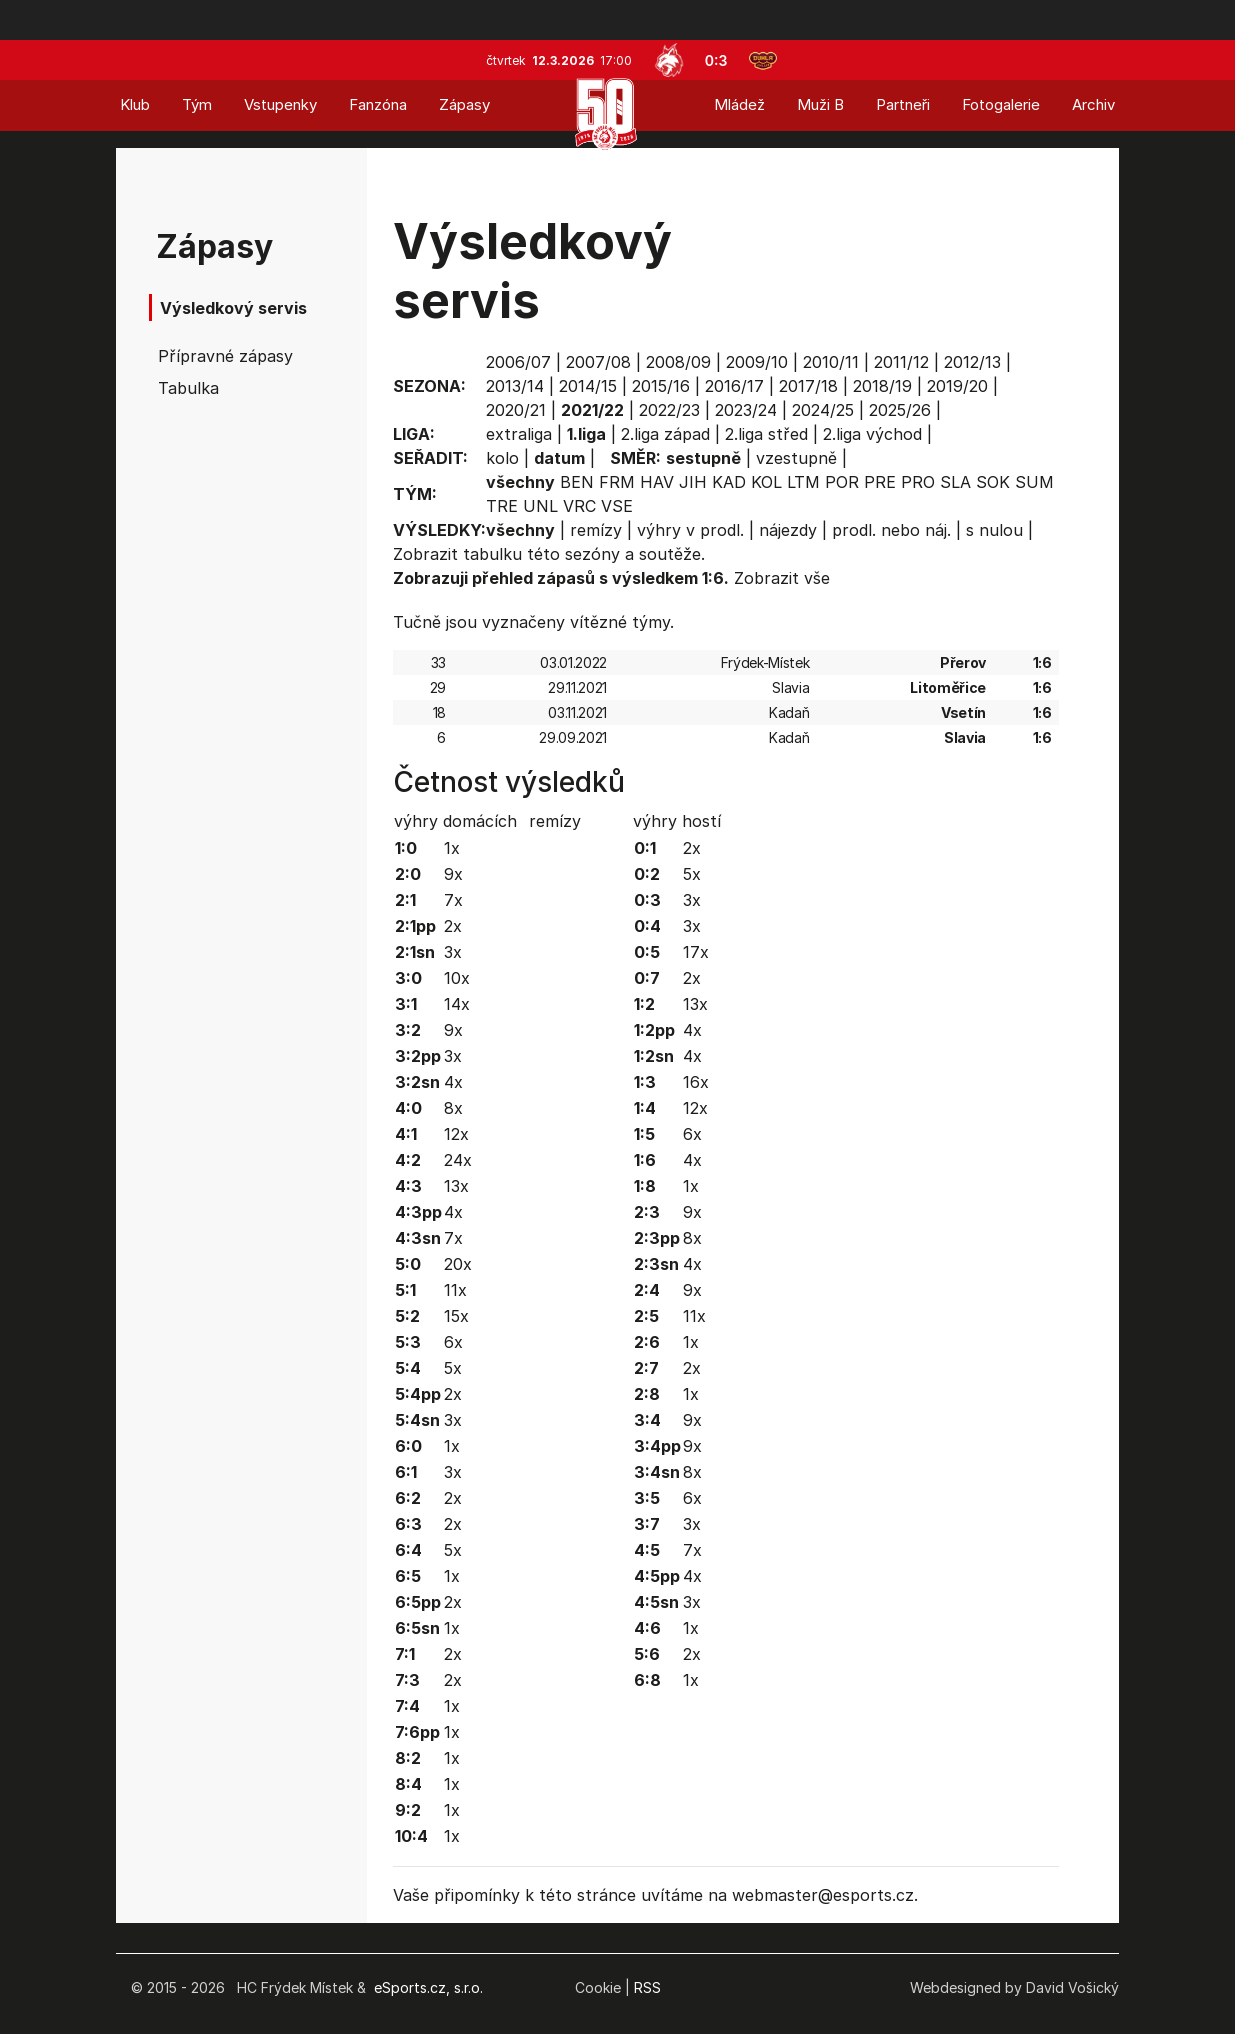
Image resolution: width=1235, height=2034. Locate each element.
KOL (766, 482)
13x (456, 1186)
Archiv (1093, 104)
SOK (993, 482)
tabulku (492, 554)
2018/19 (882, 386)
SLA (955, 482)
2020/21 (516, 410)
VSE (617, 506)
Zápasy (464, 104)
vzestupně (796, 458)
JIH (693, 482)
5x (453, 1368)
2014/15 (588, 386)
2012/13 (972, 362)
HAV (657, 482)
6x (453, 1342)
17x (696, 952)
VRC (579, 506)
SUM (1034, 482)
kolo (502, 458)
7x (453, 900)
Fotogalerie (1001, 104)
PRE (880, 482)
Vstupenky (280, 104)
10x (457, 978)
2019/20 (957, 386)
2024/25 (823, 410)
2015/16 (661, 386)
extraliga (519, 434)
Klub (135, 104)
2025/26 (900, 410)
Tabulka (188, 388)
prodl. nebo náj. (891, 530)
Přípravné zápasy (225, 356)
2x (453, 926)
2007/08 (598, 362)
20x (458, 1264)
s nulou (994, 530)
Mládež (739, 104)
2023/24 (746, 410)
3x (453, 952)
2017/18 (808, 386)
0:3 (716, 60)
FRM (617, 482)
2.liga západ (665, 434)
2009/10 (757, 362)
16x (696, 1082)
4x (453, 1082)
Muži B (820, 104)
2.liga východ (872, 434)
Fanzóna (378, 104)
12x (456, 1134)
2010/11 (831, 362)
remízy (596, 530)
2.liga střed (766, 434)
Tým (197, 104)
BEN (577, 482)
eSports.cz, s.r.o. (428, 1987)
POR (842, 482)
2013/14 (515, 386)
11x (455, 1290)
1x (452, 848)
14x (457, 1004)
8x (453, 1108)
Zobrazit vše (782, 578)
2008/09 (678, 362)
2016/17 (734, 386)
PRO (918, 482)
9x (453, 874)
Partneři (903, 104)
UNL (540, 506)
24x (458, 1160)
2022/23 (669, 410)
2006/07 (518, 362)
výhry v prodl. (690, 530)
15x (456, 1316)
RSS (647, 1987)
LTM (803, 482)
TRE (502, 506)
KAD (729, 482)
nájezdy (788, 530)
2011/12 (901, 362)
